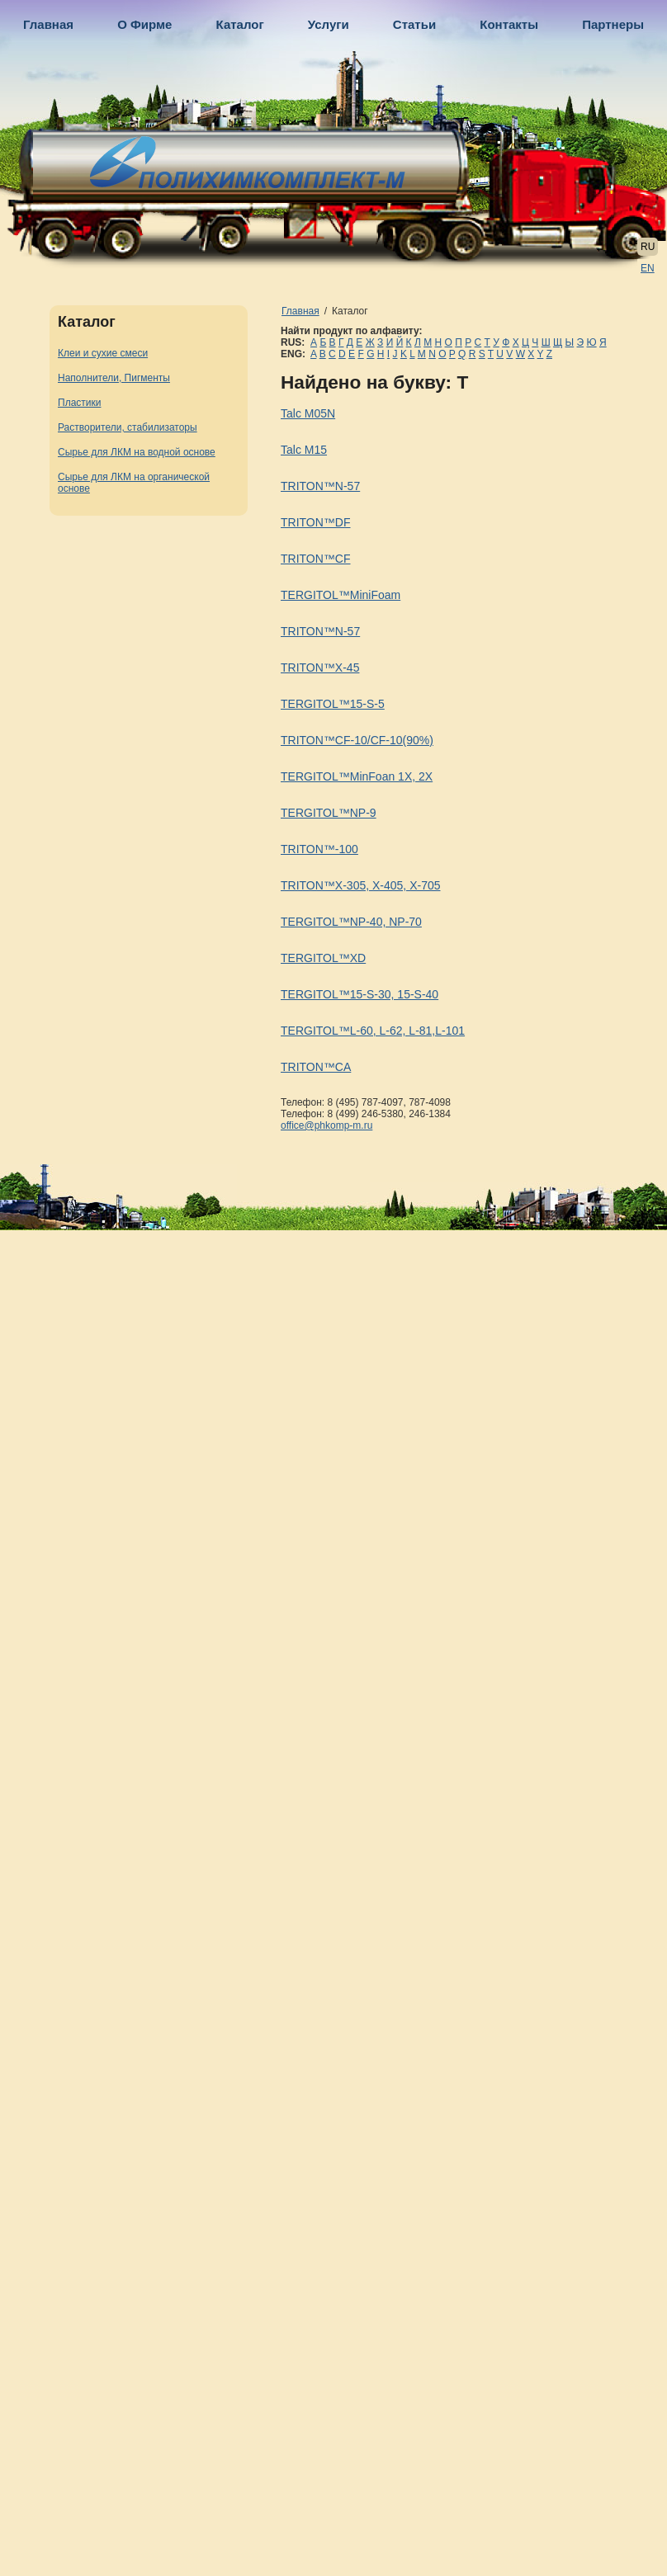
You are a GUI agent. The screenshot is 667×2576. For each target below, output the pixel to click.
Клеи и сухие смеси (103, 353)
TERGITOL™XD (323, 958)
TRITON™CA (316, 1066)
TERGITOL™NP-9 (328, 812)
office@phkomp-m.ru (326, 1125)
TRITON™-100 (319, 849)
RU (648, 246)
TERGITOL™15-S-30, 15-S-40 (359, 994)
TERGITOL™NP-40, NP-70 (351, 921)
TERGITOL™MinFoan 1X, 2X (357, 776)
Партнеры (613, 24)
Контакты (509, 24)
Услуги (328, 24)
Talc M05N (308, 413)
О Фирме (144, 24)
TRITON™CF (316, 558)
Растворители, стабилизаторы (127, 427)
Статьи (414, 24)
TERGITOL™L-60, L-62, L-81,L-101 (373, 1030)
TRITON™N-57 (320, 486)
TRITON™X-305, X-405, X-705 (360, 885)
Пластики (79, 402)
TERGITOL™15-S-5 (333, 703)
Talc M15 (304, 449)
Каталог (240, 24)
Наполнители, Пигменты (114, 378)
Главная (48, 24)
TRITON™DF (316, 522)
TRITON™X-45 (320, 667)
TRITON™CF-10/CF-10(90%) (357, 740)
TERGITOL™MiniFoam (340, 595)
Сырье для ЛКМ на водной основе (136, 452)
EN (648, 268)
